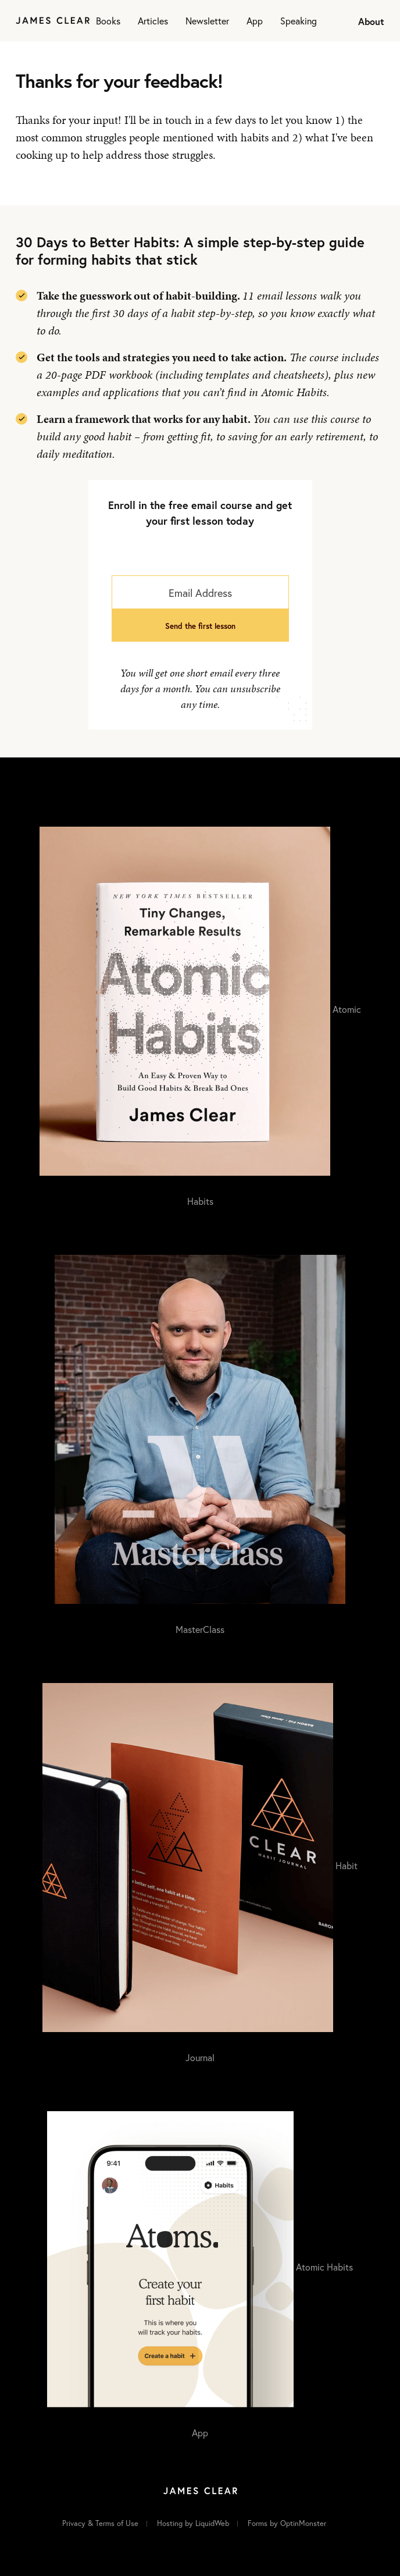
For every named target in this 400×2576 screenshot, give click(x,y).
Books (108, 21)
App (255, 21)
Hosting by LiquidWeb (193, 2523)
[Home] (53, 21)
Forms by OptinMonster (287, 2523)
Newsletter (207, 21)
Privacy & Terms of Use (100, 2523)
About (371, 21)
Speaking (298, 21)
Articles (153, 21)
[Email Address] (200, 592)
